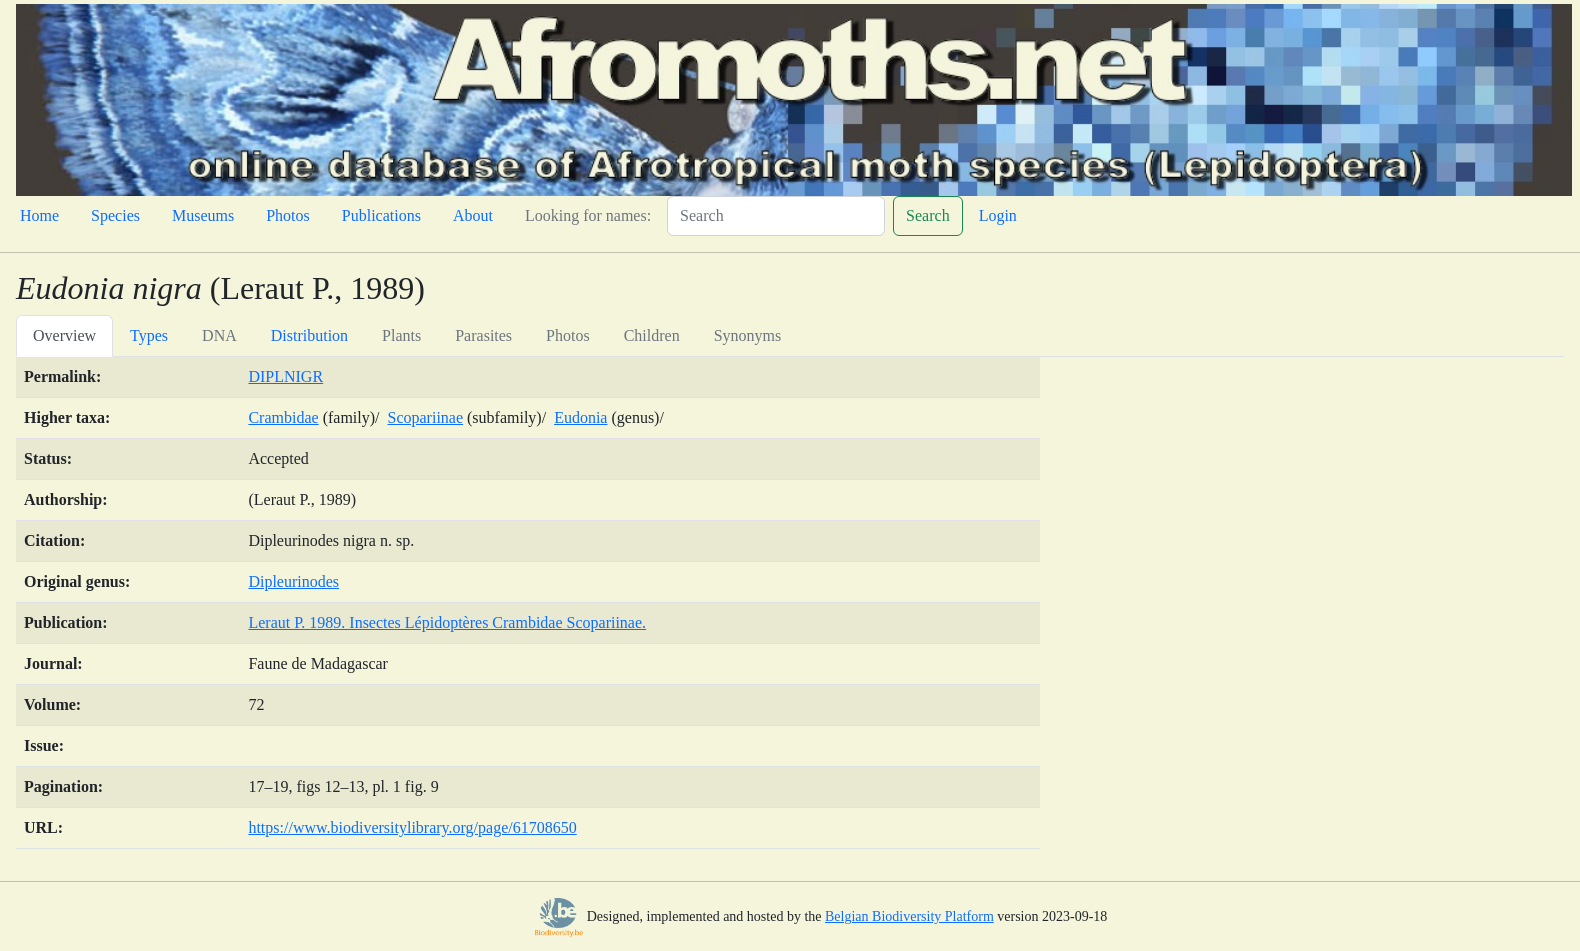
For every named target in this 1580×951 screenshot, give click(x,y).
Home (39, 215)
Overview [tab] (64, 335)
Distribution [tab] (309, 335)
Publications (381, 215)
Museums (203, 215)
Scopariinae (426, 417)
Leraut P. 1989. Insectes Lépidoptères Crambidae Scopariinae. (447, 622)
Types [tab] (149, 335)
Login (998, 215)
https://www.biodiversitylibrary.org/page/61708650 (412, 827)
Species (115, 215)
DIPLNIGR (285, 376)
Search (928, 215)
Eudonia (580, 417)
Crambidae (283, 417)
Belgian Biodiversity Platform (909, 916)
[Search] (776, 216)
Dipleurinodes (293, 581)
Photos (288, 215)
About (473, 215)
